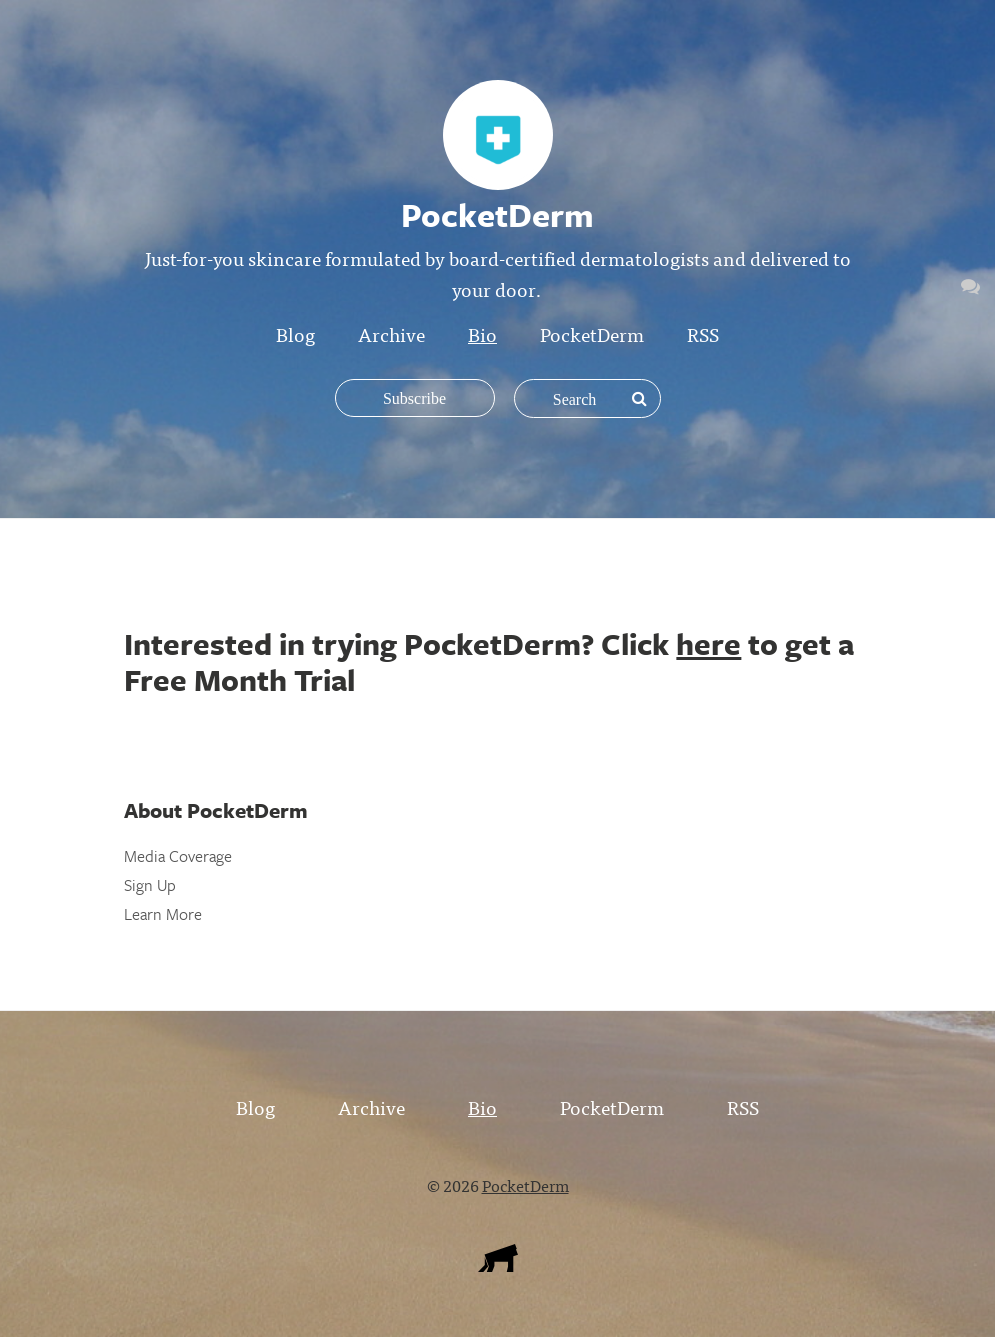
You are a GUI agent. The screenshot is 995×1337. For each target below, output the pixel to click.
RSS (703, 333)
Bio (482, 333)
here (708, 643)
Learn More (163, 914)
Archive (391, 333)
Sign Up (150, 885)
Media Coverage (178, 856)
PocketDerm (592, 333)
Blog (295, 333)
